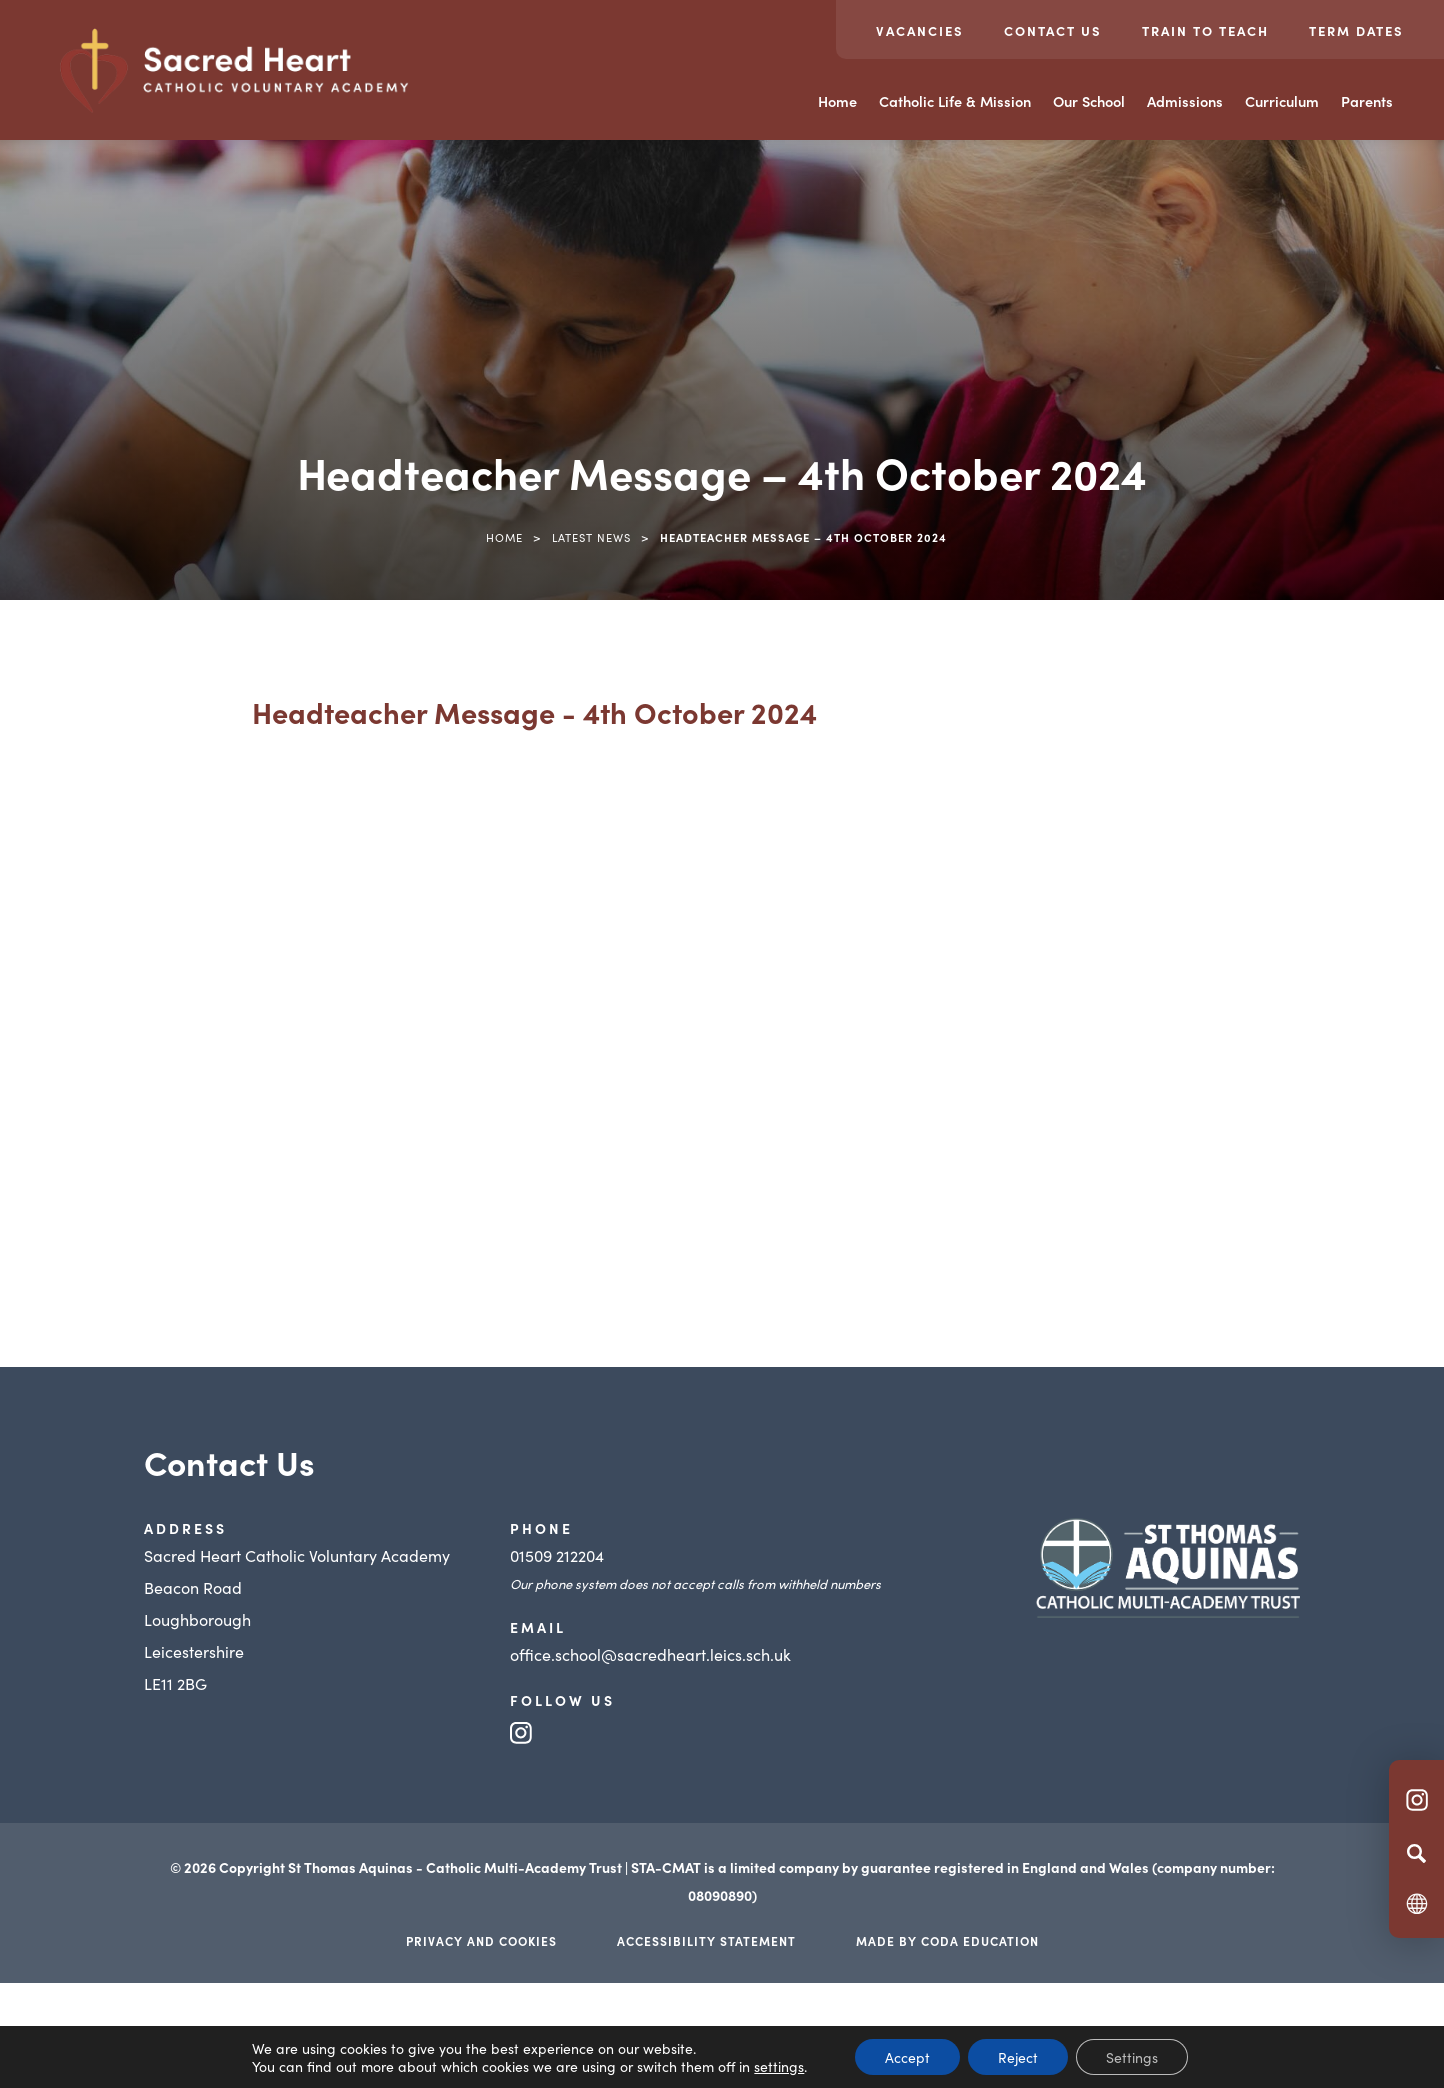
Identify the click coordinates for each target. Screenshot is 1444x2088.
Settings (1132, 2057)
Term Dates (1356, 30)
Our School (1089, 101)
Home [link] (504, 537)
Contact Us (1053, 30)
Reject (1018, 2057)
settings (779, 2066)
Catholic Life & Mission (955, 101)
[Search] (1416, 1853)
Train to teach (1205, 30)
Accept (907, 2057)
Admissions (1185, 101)
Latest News (591, 537)
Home (837, 101)
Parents (1367, 101)
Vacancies (920, 30)
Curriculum (1282, 101)
